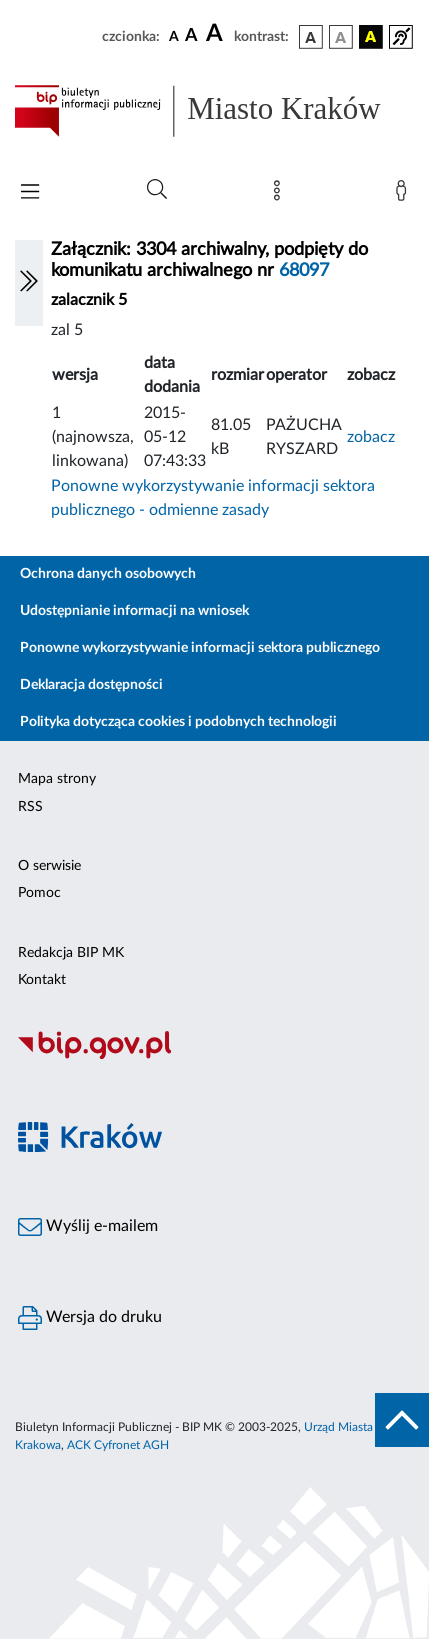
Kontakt (42, 980)
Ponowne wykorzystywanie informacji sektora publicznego (200, 648)
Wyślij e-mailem (88, 1227)
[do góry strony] (402, 1420)
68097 (304, 271)
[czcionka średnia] (191, 36)
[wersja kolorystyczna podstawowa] (311, 37)
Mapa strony (57, 779)
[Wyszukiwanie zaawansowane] (157, 190)
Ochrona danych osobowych (108, 574)
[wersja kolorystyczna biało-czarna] (341, 37)
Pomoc (39, 893)
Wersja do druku (90, 1318)
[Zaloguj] (405, 195)
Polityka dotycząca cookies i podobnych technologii (178, 722)
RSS (30, 807)
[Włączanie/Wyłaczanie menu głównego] (30, 193)
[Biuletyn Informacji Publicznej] (214, 1056)
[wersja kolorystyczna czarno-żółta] (371, 37)
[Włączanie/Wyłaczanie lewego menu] (29, 283)
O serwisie (49, 866)
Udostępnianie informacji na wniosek (134, 611)
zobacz (371, 437)
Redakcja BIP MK (71, 953)
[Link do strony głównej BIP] (214, 111)
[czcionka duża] (217, 34)
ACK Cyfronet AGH (118, 1445)
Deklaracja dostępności (91, 685)
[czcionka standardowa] (174, 36)
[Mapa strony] (281, 195)
